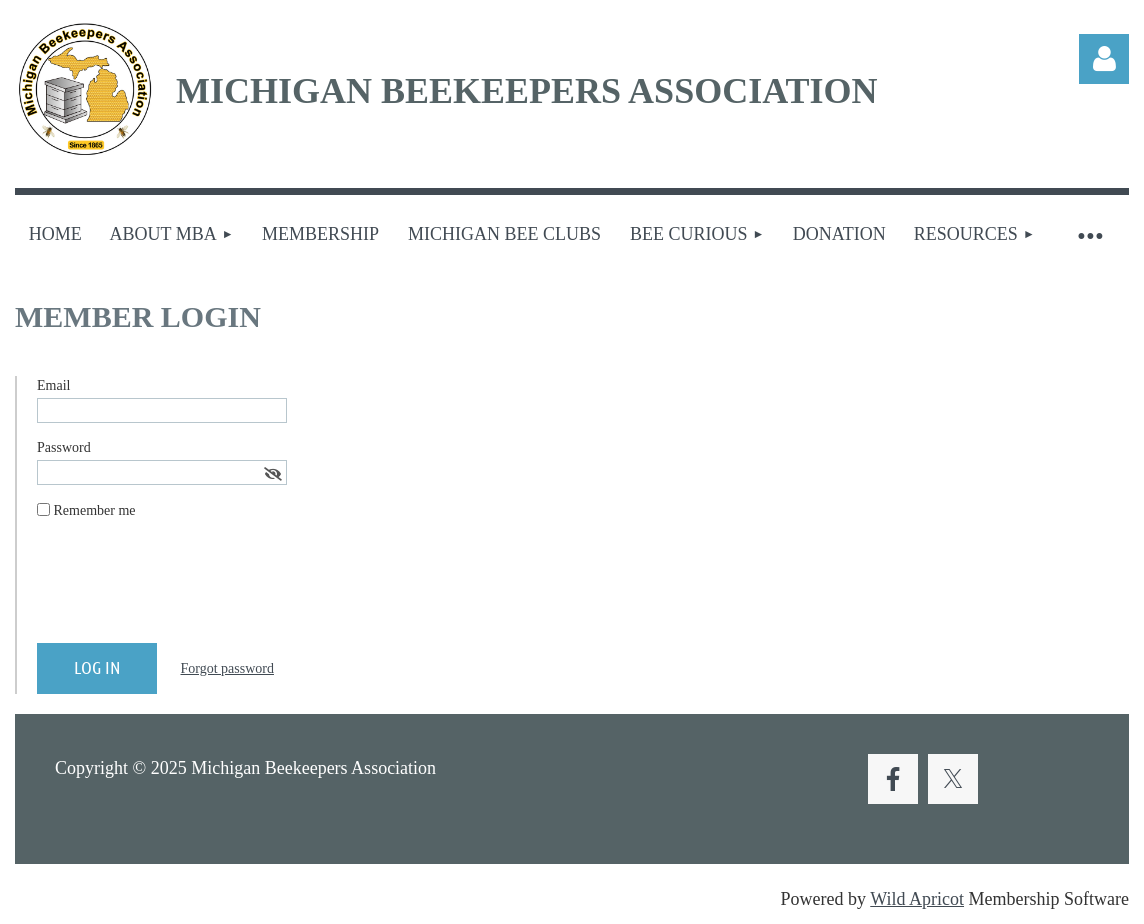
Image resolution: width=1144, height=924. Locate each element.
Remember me (95, 510)
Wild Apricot (917, 899)
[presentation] (189, 589)
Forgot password (227, 668)
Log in (1104, 59)
